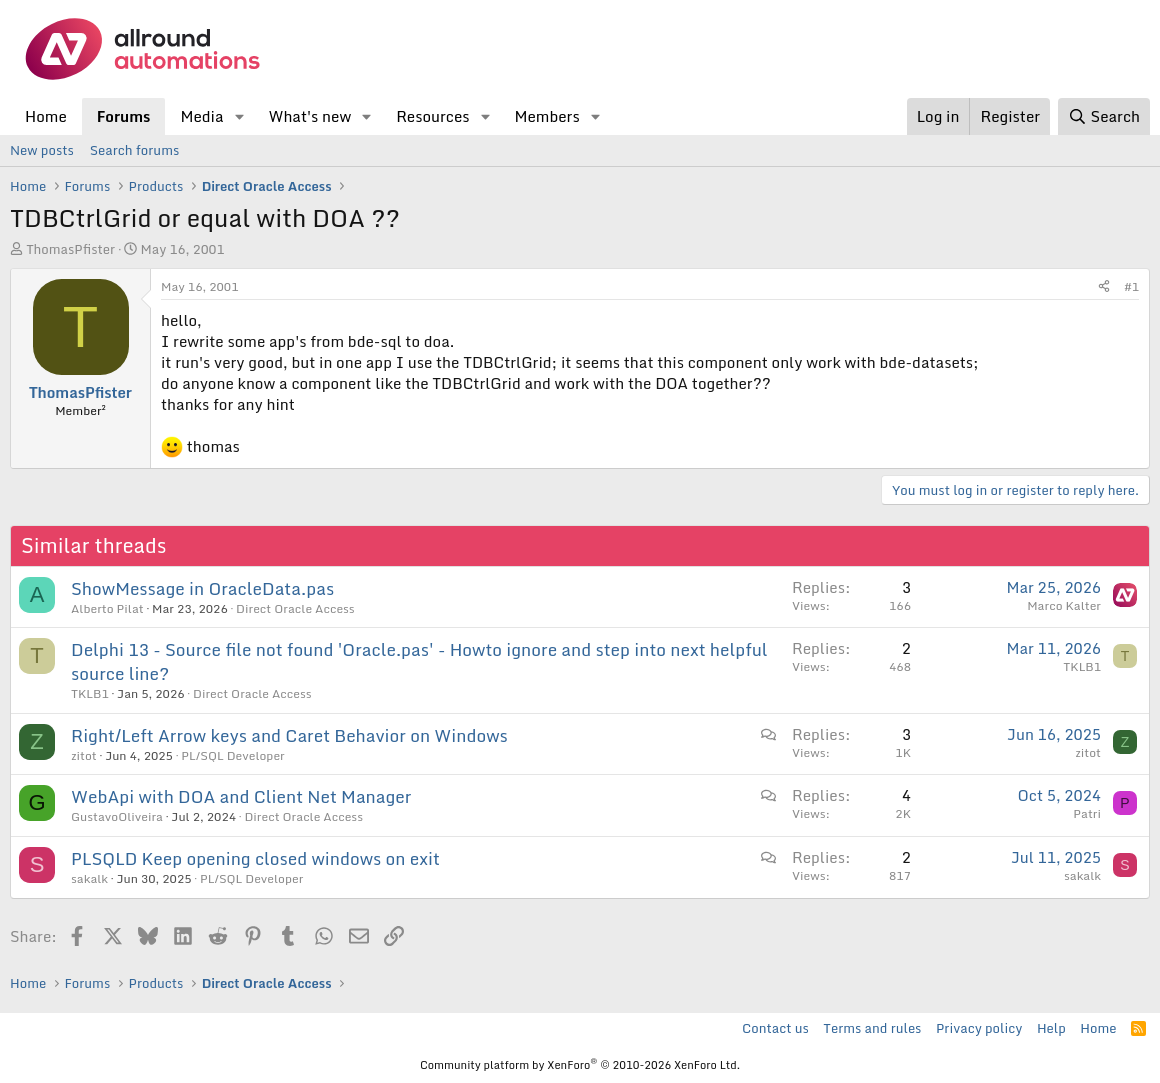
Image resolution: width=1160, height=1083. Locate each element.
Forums (124, 116)
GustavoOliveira (117, 816)
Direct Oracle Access (295, 608)
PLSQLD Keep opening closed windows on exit (255, 858)
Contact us (775, 1028)
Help (1051, 1028)
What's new (309, 116)
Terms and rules (872, 1028)
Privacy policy (979, 1028)
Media (201, 116)
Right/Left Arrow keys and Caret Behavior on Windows (289, 735)
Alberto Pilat (107, 608)
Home (46, 116)
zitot (84, 755)
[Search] (1104, 116)
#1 (1131, 286)
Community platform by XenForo (580, 1065)
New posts (42, 150)
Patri (1087, 813)
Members (546, 116)
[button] (239, 116)
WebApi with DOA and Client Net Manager (241, 796)
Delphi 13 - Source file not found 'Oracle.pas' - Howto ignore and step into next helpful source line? (419, 661)
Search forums (134, 150)
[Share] (1104, 287)
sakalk (89, 878)
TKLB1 (90, 693)
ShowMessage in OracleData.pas (202, 588)
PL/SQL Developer (232, 755)
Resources (432, 116)
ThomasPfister (70, 249)
